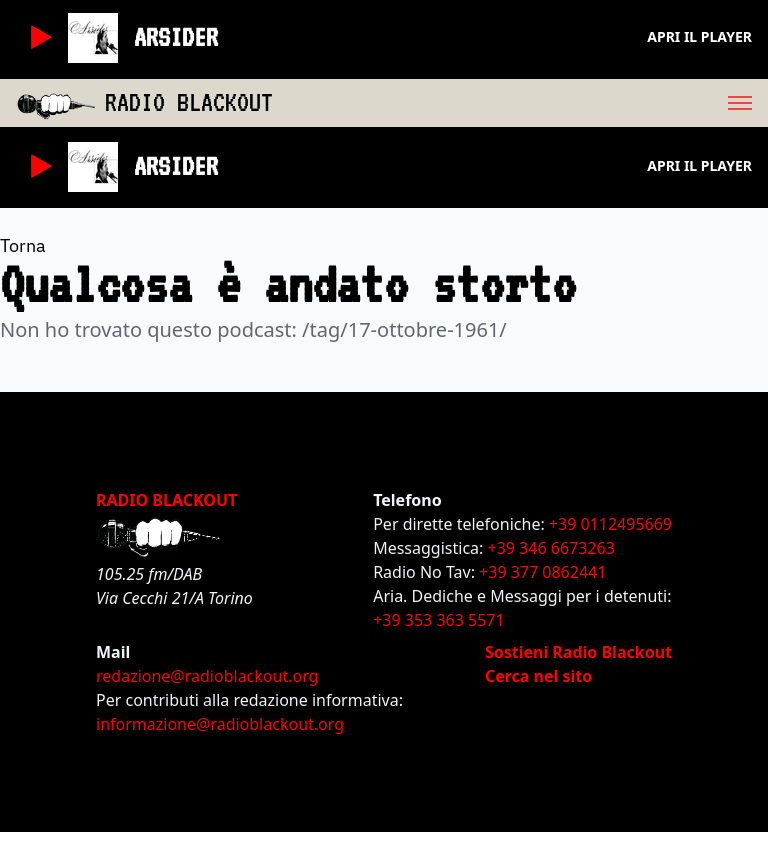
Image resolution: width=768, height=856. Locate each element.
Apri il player (699, 36)
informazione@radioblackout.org (220, 724)
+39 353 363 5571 (438, 620)
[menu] (520, 103)
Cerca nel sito (538, 676)
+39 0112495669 (610, 524)
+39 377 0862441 (542, 572)
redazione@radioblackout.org (207, 676)
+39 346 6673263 (551, 548)
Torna (23, 245)
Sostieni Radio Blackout (578, 652)
